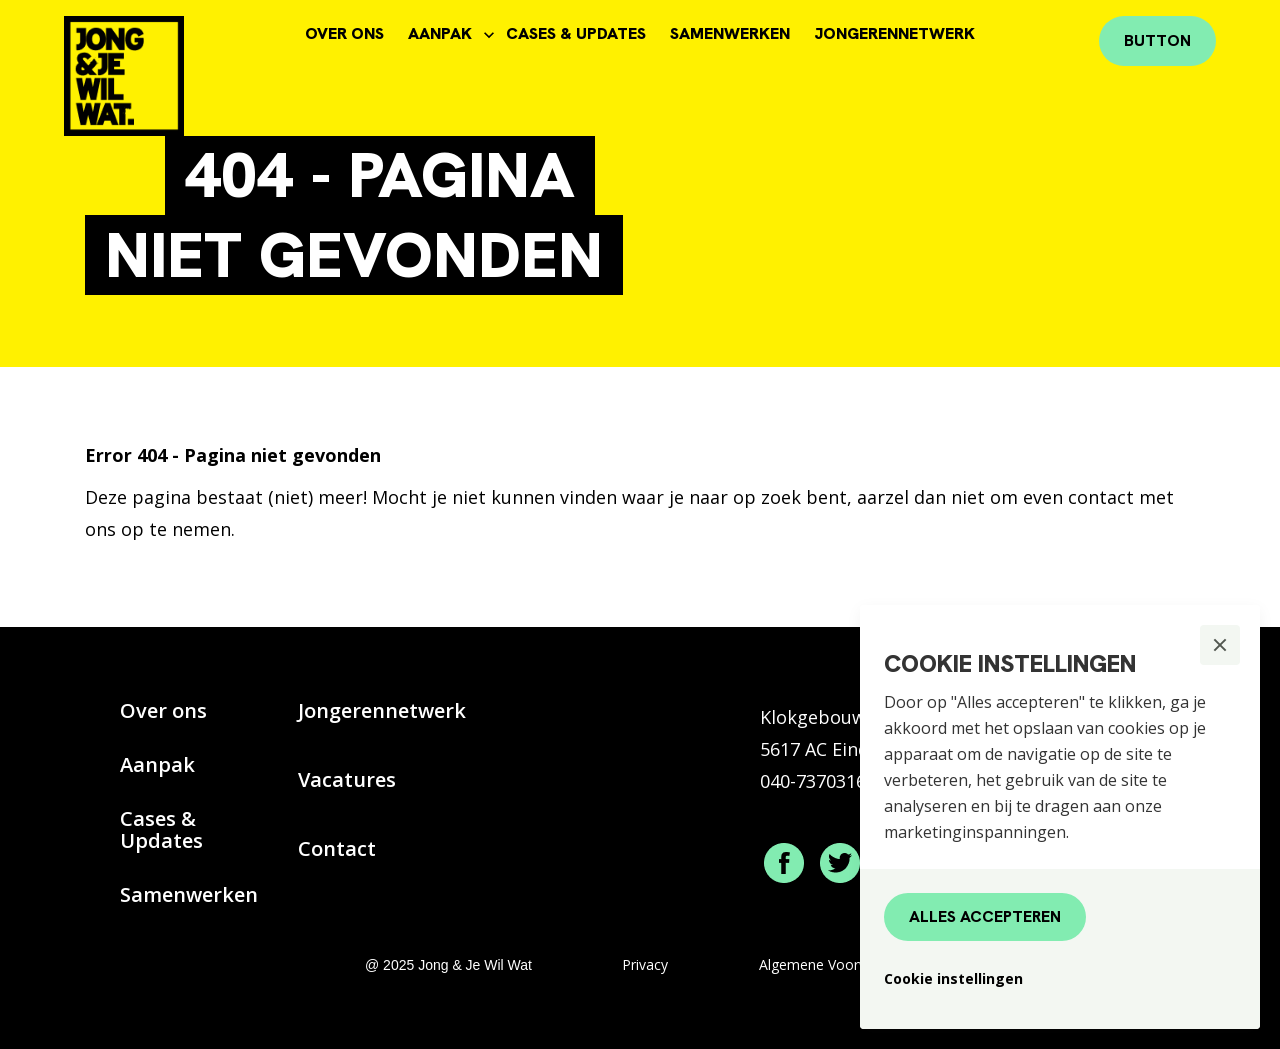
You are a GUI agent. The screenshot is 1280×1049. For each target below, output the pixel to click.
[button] (1220, 645)
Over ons (163, 710)
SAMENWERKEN (730, 34)
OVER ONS (344, 34)
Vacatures (347, 779)
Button (1157, 40)
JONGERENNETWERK (894, 34)
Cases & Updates (161, 829)
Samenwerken (189, 894)
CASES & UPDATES (576, 34)
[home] (157, 68)
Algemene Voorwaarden (837, 964)
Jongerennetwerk (382, 710)
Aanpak (157, 764)
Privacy (645, 964)
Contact (337, 848)
